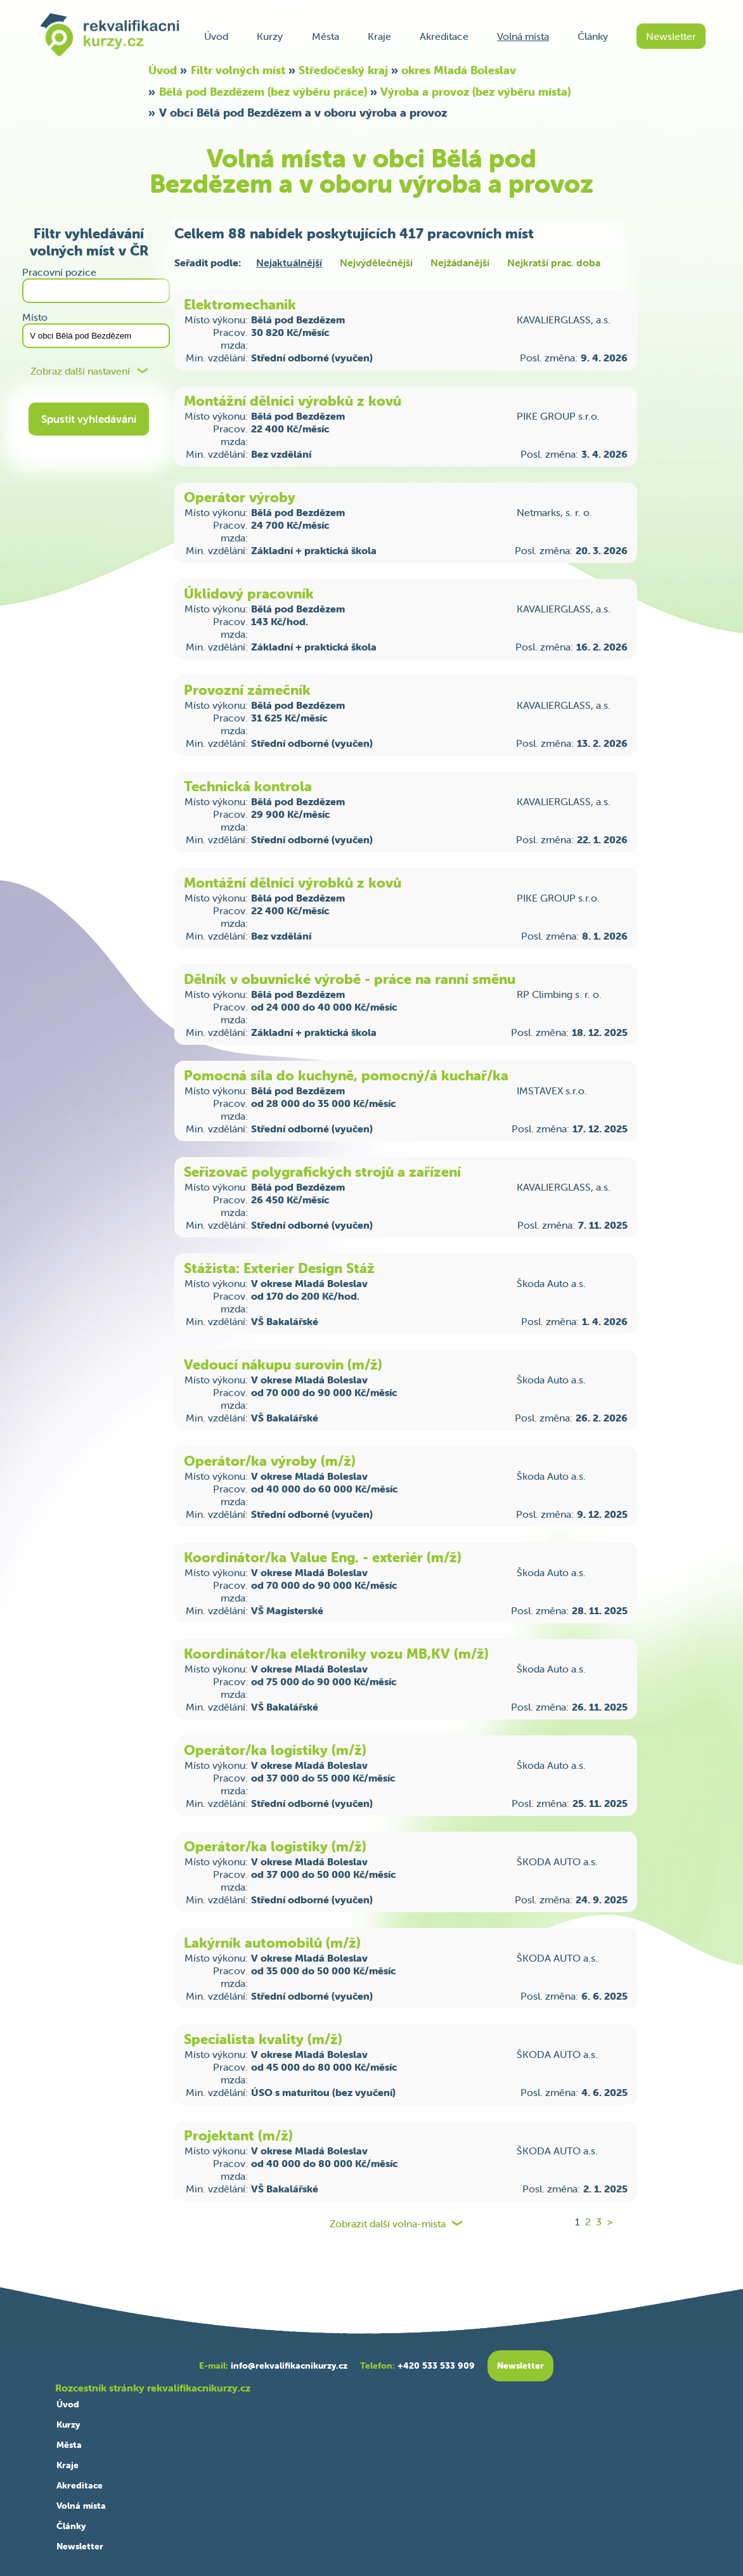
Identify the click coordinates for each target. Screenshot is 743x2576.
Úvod (216, 36)
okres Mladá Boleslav (458, 70)
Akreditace (444, 36)
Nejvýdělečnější (376, 262)
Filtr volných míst (238, 70)
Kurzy (270, 36)
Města (325, 36)
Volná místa (523, 36)
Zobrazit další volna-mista (388, 2224)
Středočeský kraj (343, 70)
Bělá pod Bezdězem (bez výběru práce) (263, 91)
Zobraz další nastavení (80, 371)
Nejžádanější (459, 262)
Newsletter (671, 36)
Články (593, 36)
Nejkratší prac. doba (553, 262)
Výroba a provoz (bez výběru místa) (475, 91)
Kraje (379, 36)
